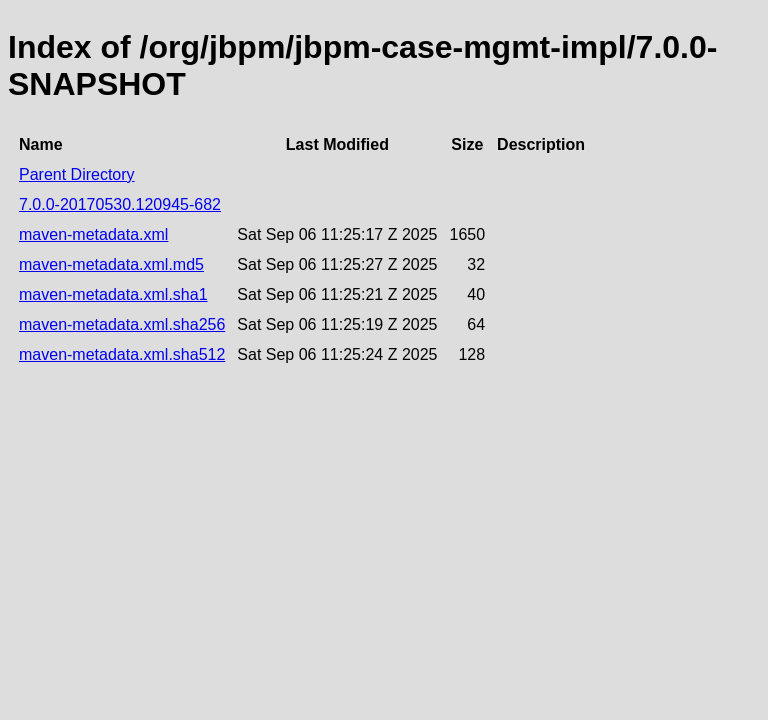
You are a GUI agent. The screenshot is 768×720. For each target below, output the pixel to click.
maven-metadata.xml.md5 (111, 264)
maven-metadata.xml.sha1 (113, 294)
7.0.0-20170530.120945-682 (120, 204)
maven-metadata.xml (93, 234)
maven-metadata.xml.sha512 (122, 354)
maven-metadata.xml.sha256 (122, 324)
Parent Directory (77, 174)
